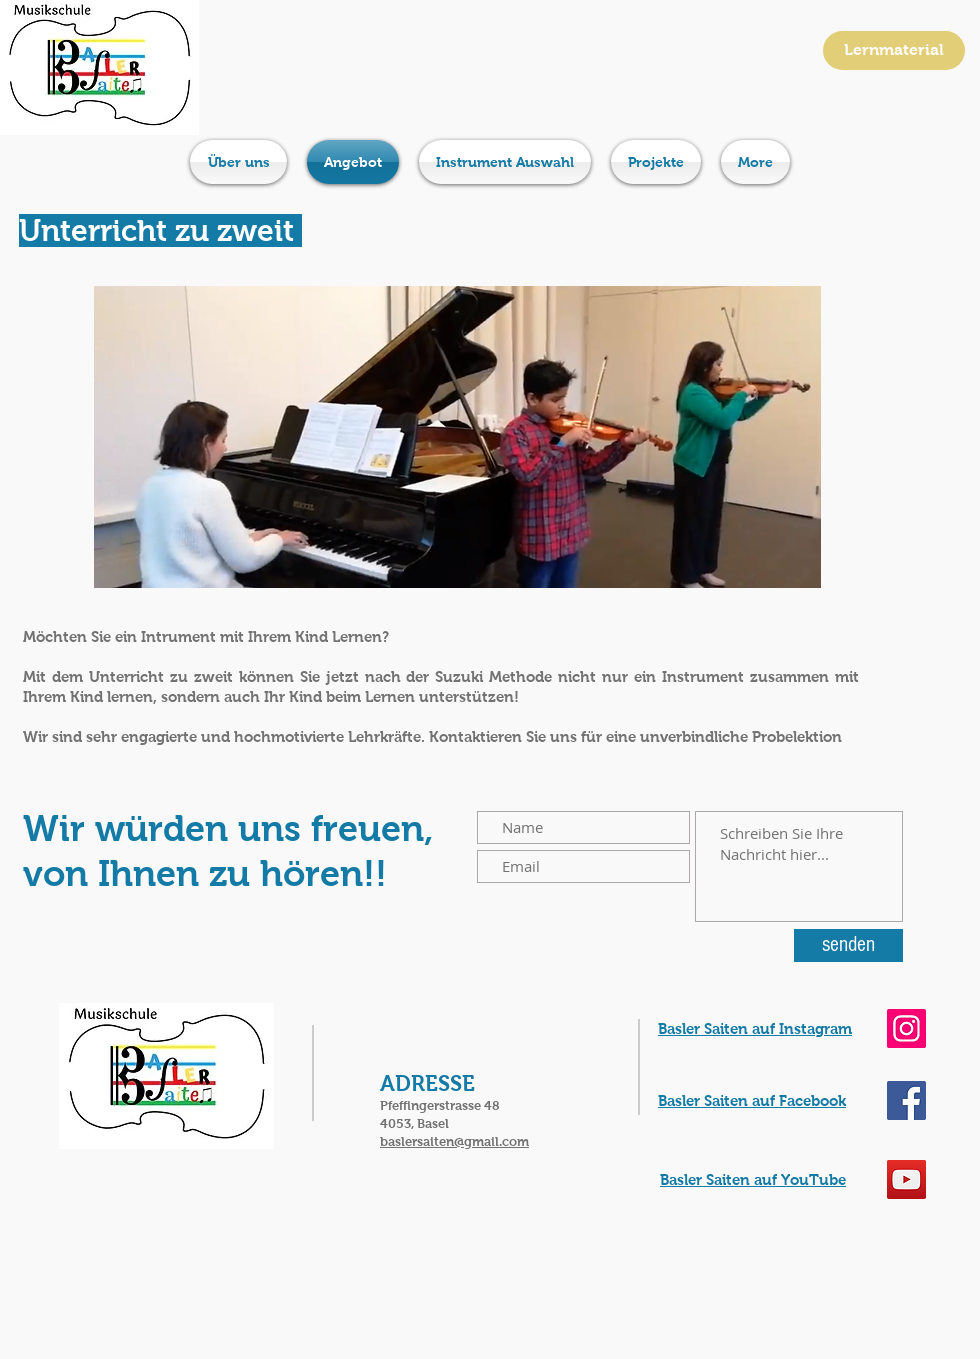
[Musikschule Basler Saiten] (906, 1100)
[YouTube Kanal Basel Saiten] (906, 1179)
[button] (457, 437)
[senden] (848, 945)
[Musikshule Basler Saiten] (906, 1028)
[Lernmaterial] (894, 50)
